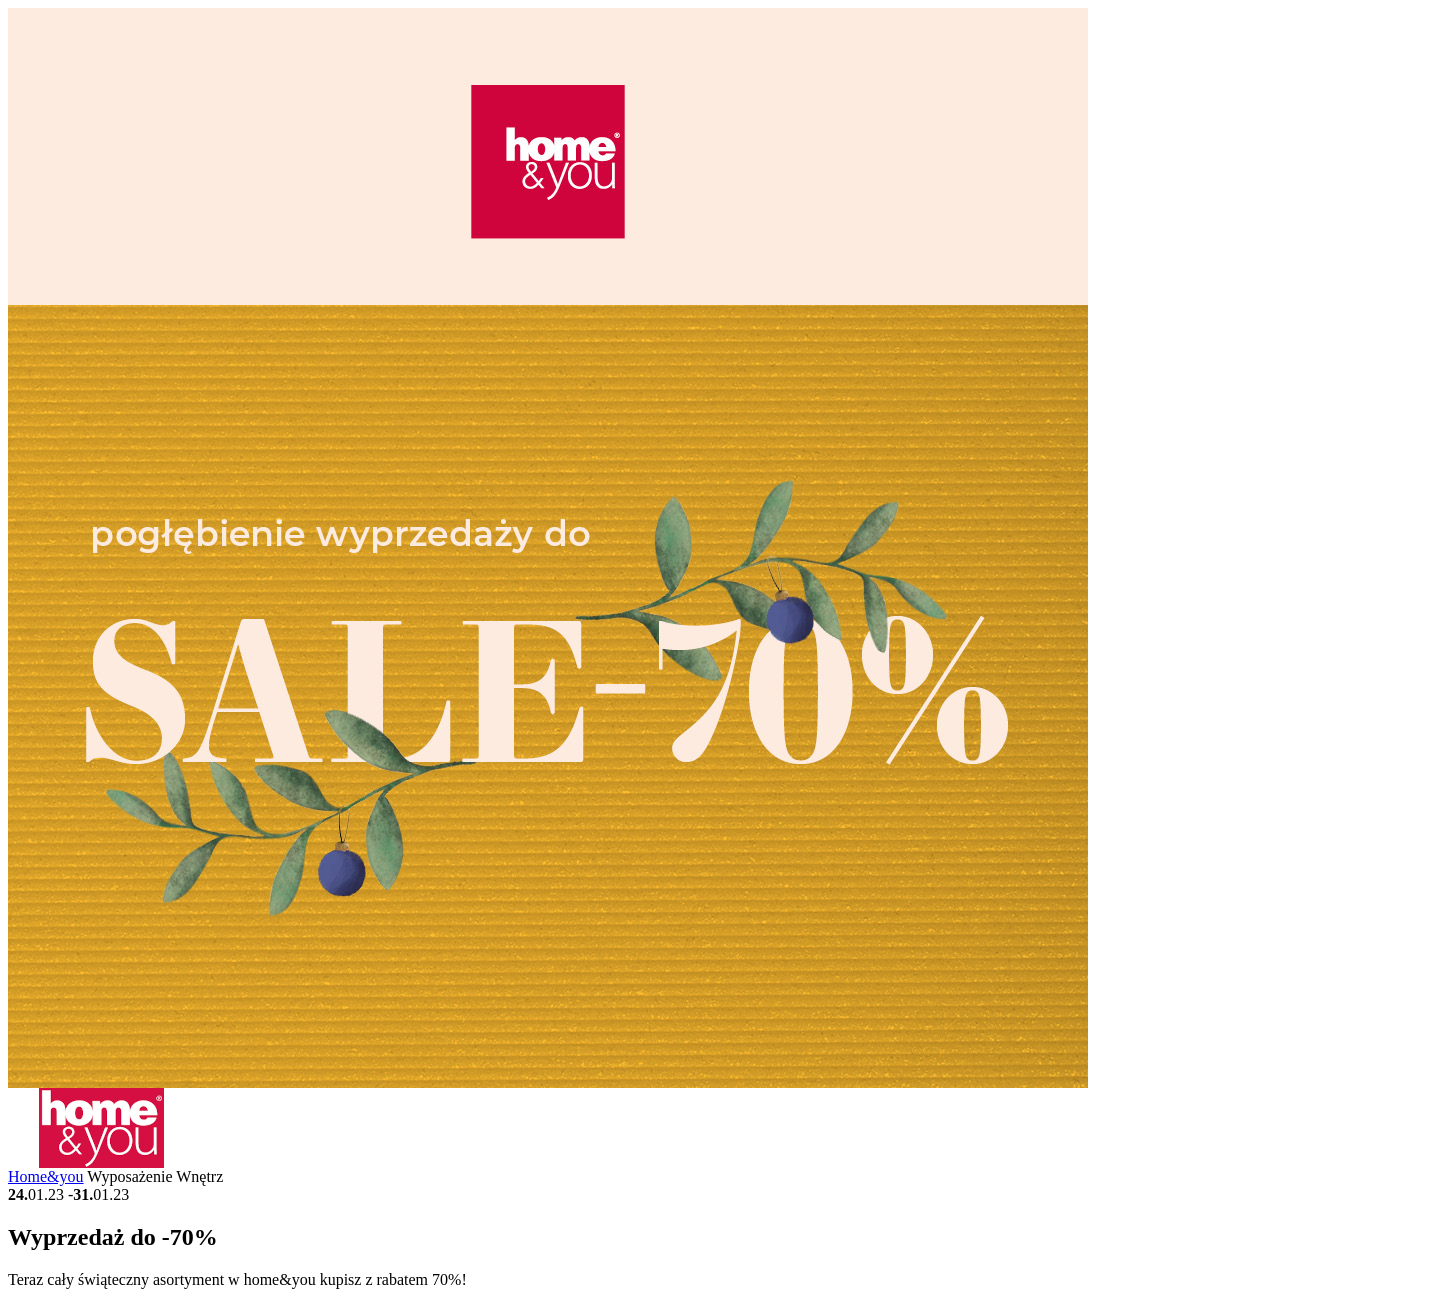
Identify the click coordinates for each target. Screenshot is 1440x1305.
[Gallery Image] (548, 1082)
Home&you (46, 1176)
